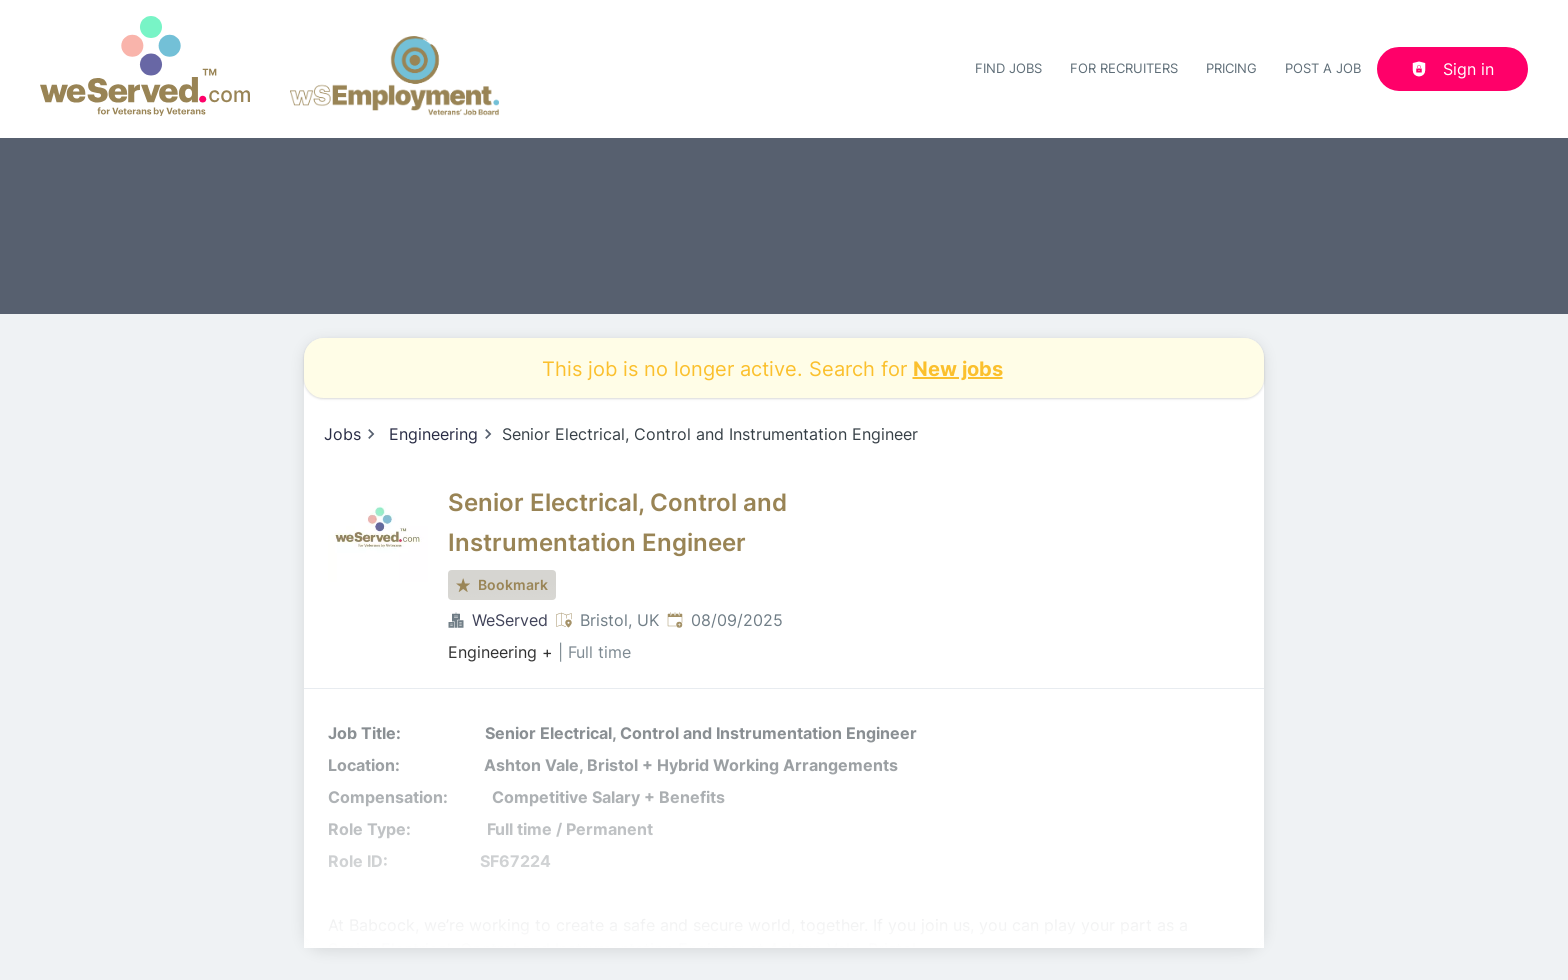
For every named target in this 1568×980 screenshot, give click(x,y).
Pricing (1231, 68)
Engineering (433, 434)
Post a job (1323, 68)
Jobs (342, 434)
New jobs (958, 368)
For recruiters (1124, 68)
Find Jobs (1008, 68)
